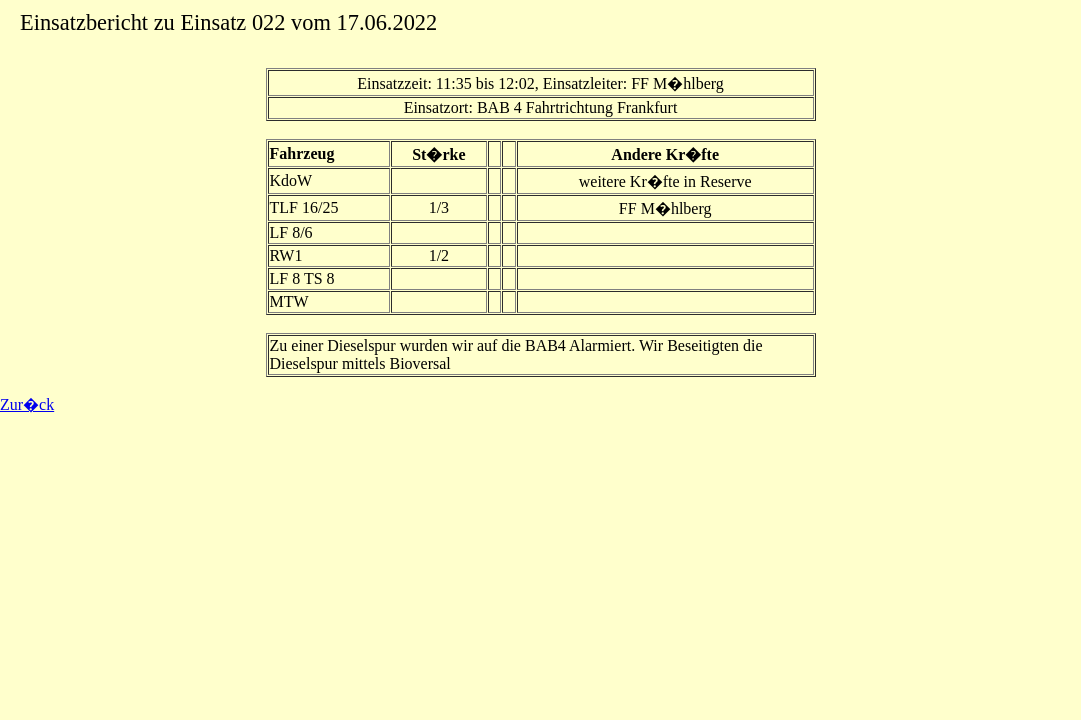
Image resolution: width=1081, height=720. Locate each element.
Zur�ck (27, 404)
